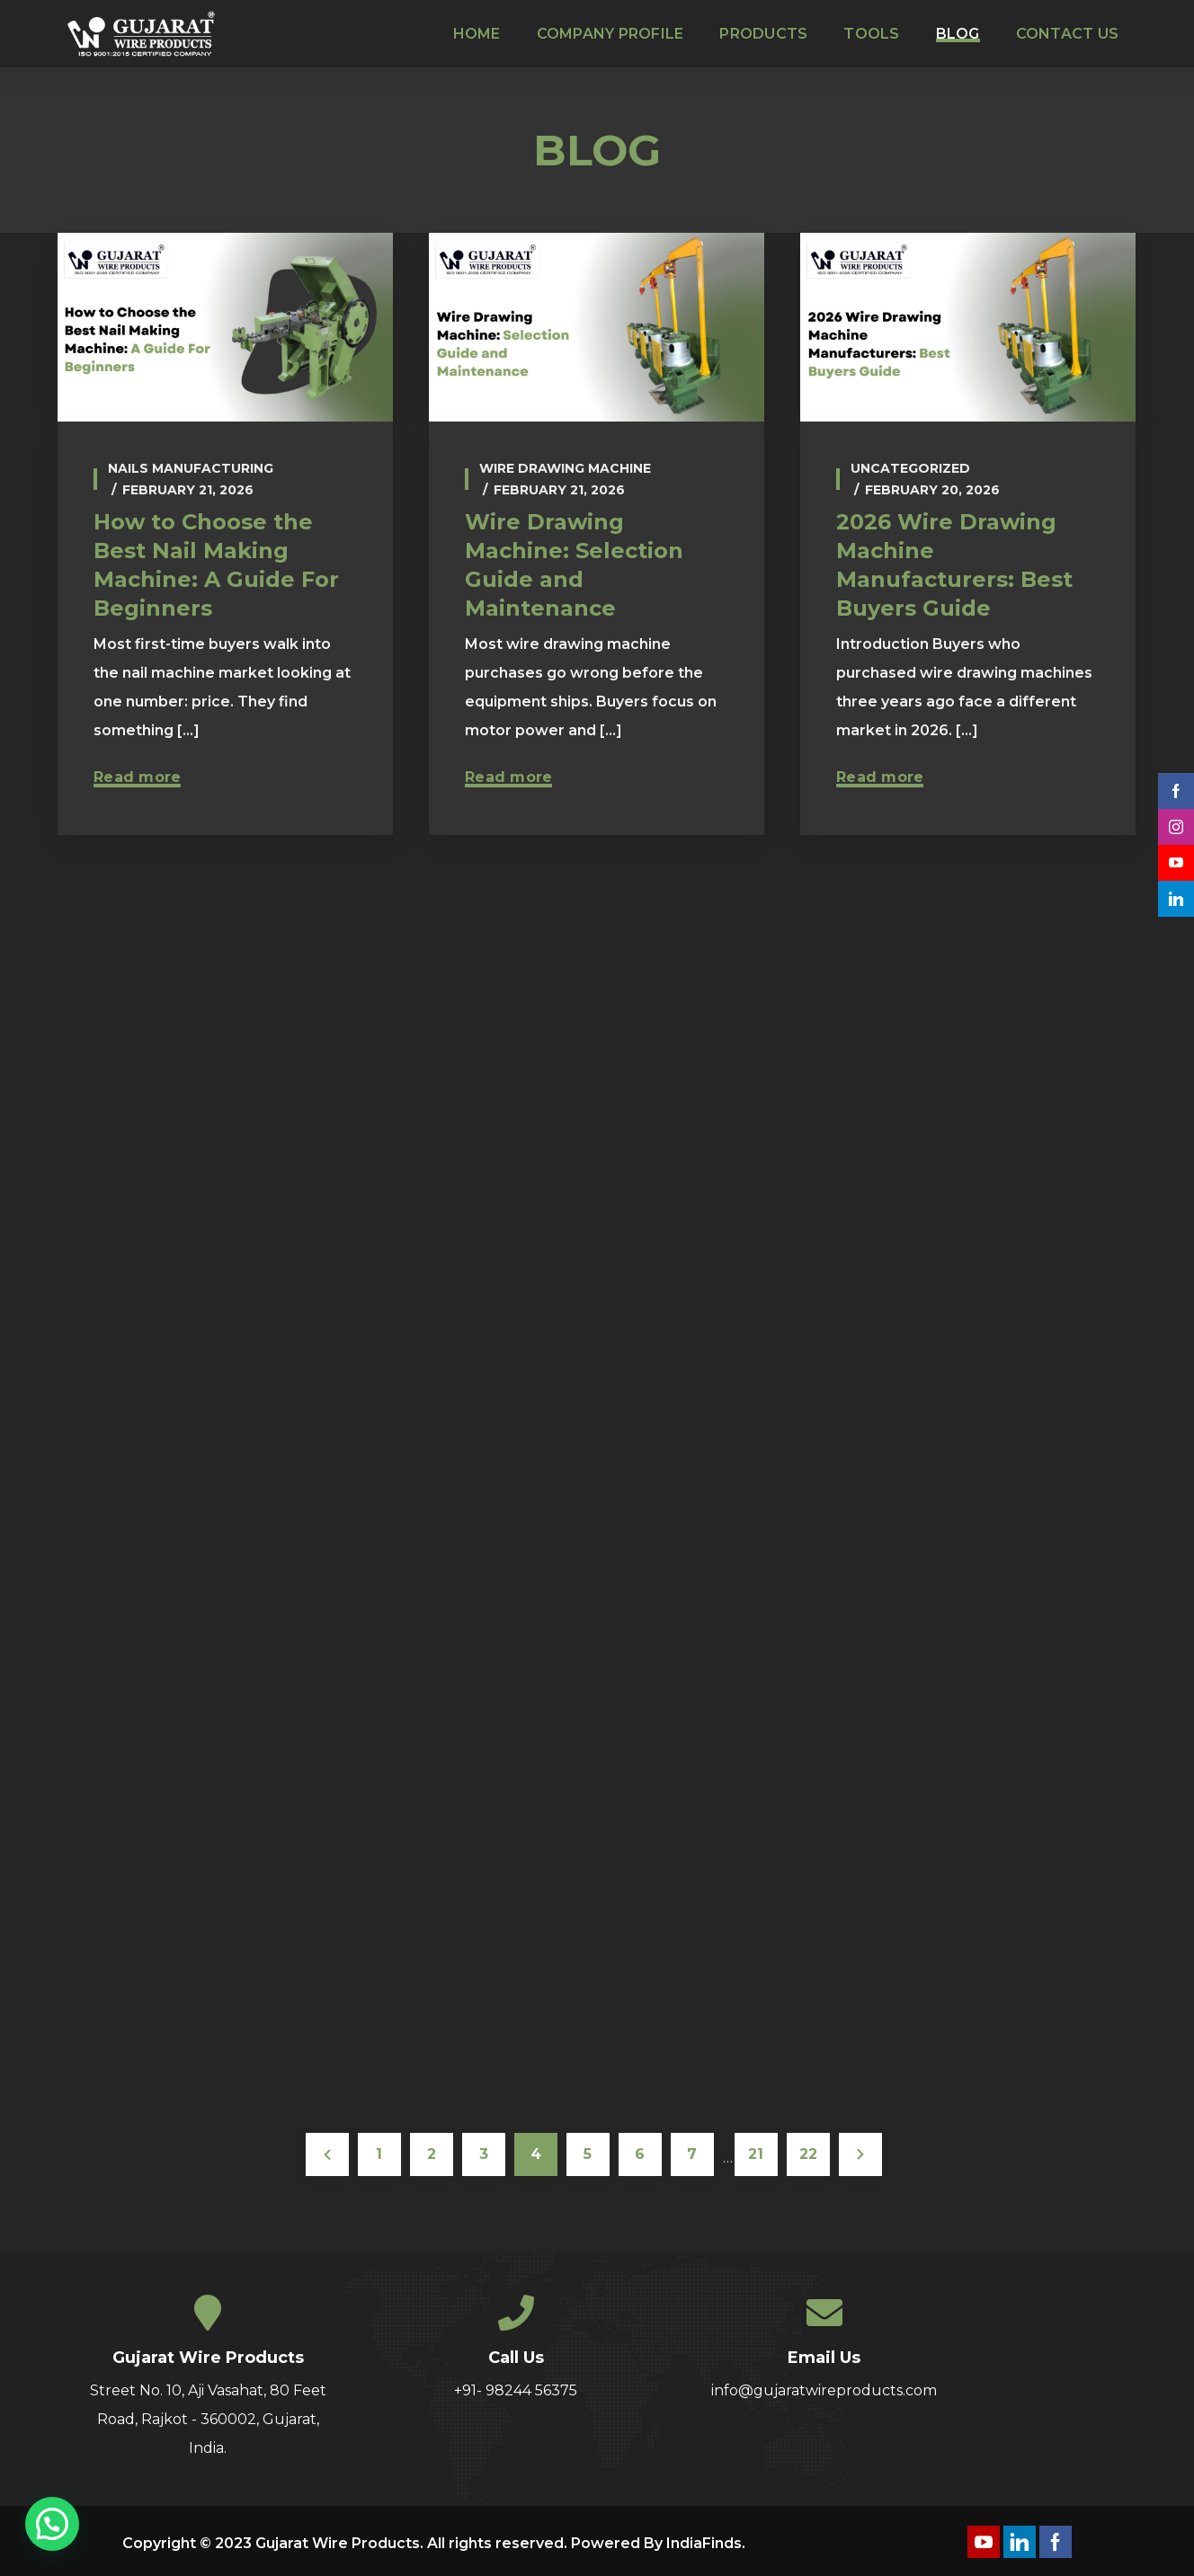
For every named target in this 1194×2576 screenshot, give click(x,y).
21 (755, 2154)
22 (808, 2154)
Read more (137, 777)
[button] (52, 2524)
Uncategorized (910, 468)
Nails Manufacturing (190, 468)
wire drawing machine (565, 468)
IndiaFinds (704, 2543)
